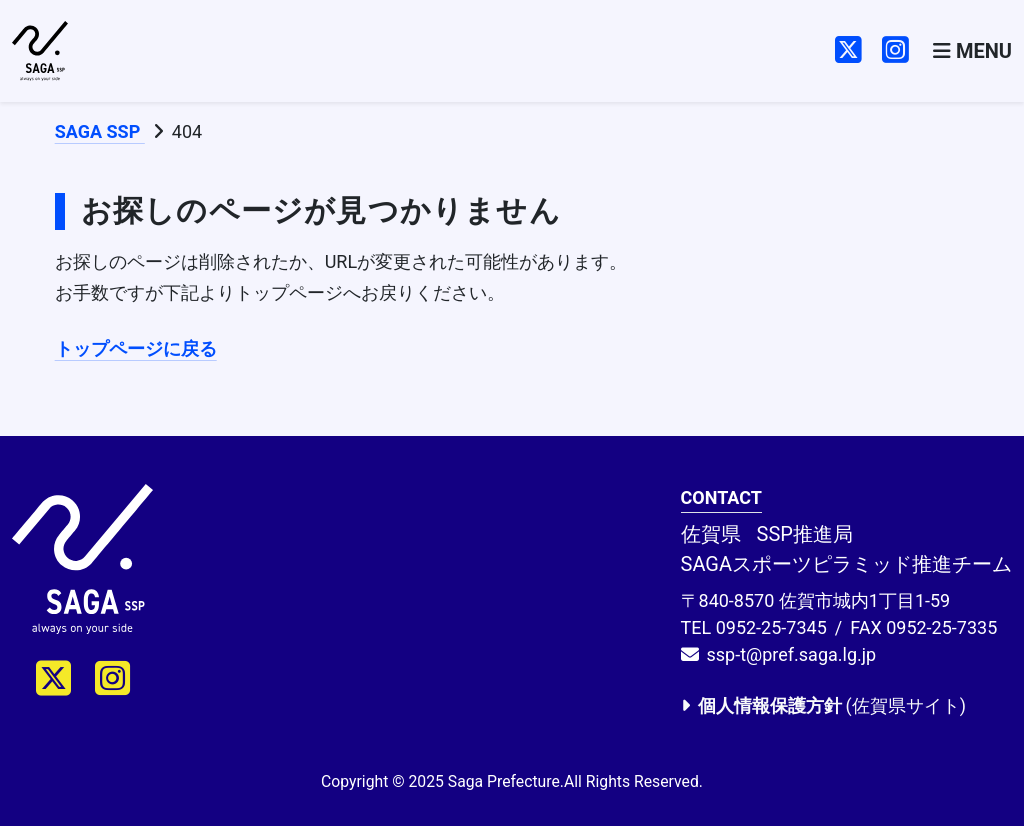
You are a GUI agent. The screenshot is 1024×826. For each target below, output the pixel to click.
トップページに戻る (136, 348)
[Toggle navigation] (972, 51)
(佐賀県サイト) (823, 705)
